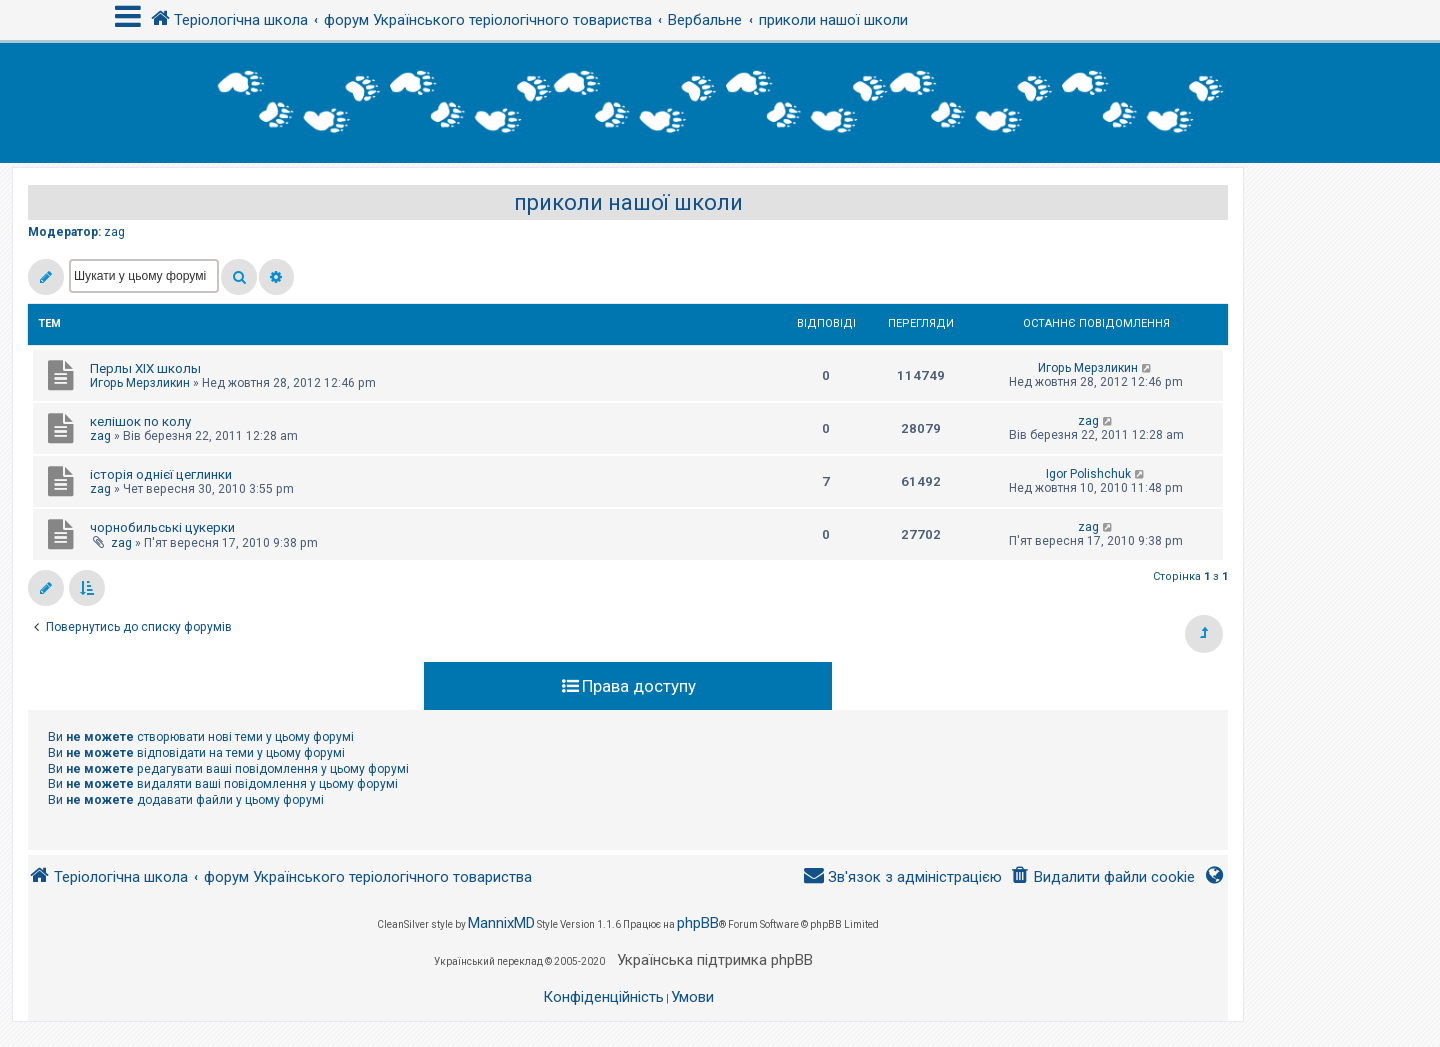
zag (114, 232)
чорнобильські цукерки (162, 527)
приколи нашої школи (628, 202)
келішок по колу (140, 421)
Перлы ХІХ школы (145, 368)
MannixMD (501, 923)
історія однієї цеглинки (161, 474)
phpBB (698, 923)
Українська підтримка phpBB (715, 960)
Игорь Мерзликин (140, 383)
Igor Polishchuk (1088, 474)
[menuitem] (1102, 877)
